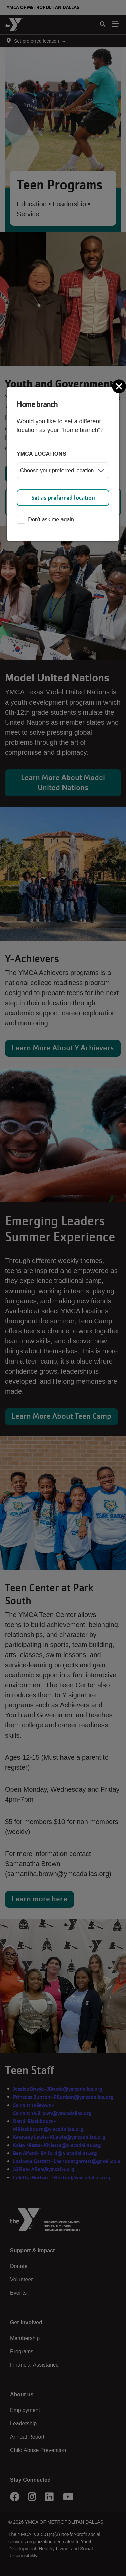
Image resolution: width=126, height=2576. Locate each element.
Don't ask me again (45, 520)
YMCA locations (42, 454)
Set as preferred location (63, 497)
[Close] (119, 386)
